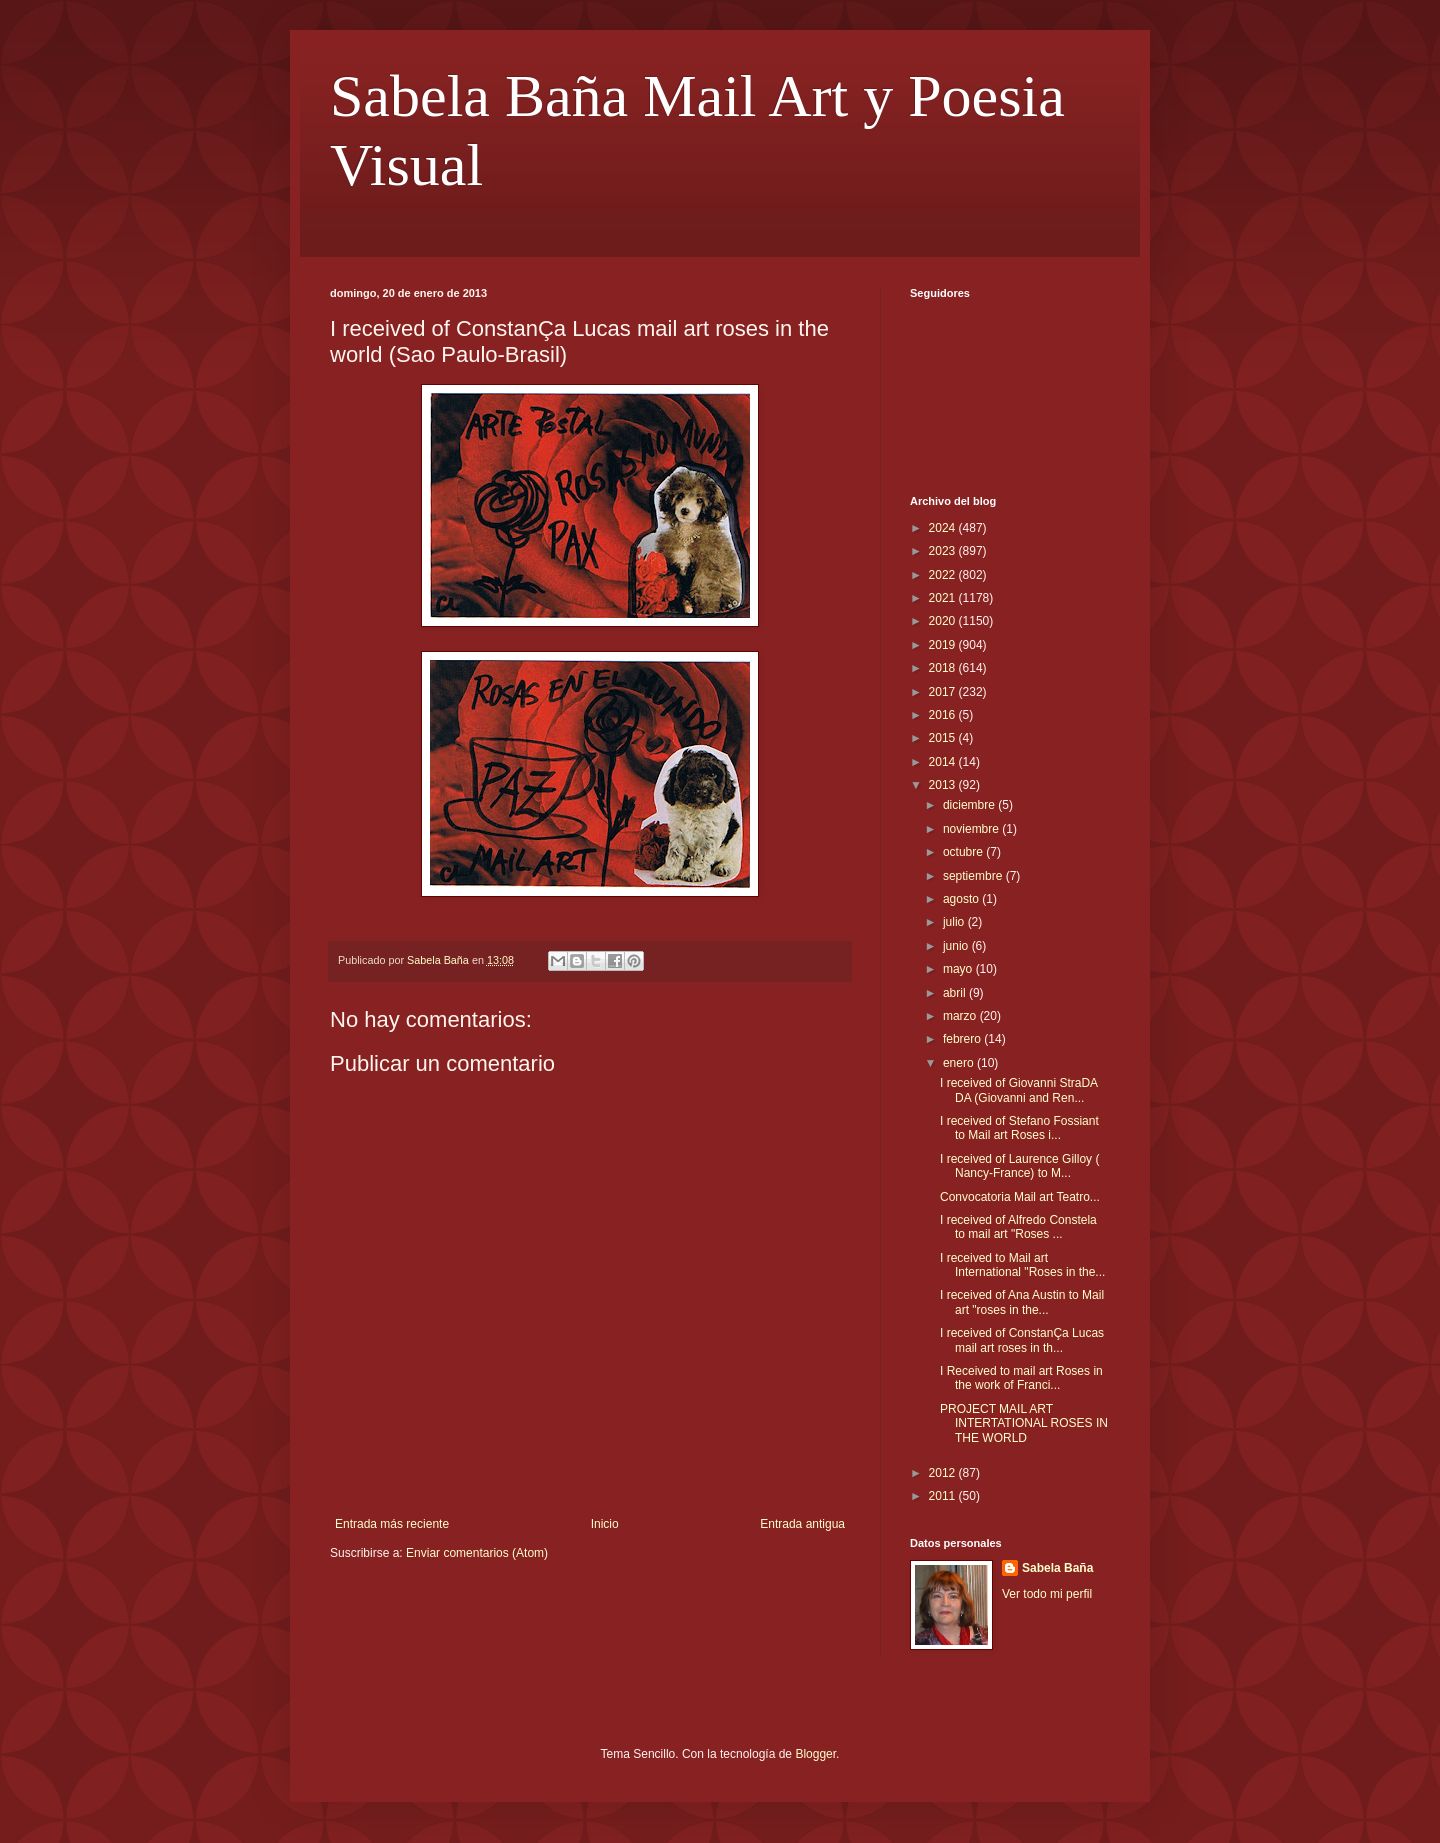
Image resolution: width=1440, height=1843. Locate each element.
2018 (944, 668)
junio (957, 946)
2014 (944, 762)
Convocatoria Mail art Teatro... (1020, 1197)
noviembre (972, 829)
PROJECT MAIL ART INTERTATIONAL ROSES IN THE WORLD (1024, 1423)
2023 (944, 551)
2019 (944, 645)
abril (956, 993)
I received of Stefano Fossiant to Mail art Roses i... (1019, 1128)
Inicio (605, 1524)
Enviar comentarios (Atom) (477, 1553)
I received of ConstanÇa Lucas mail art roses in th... (1022, 1340)
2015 (944, 738)
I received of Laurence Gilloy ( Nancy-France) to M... (1019, 1166)
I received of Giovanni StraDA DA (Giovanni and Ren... (1018, 1090)
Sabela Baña (1057, 1568)
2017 (944, 692)
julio (955, 922)
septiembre (974, 876)
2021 (944, 598)
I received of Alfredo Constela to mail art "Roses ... (1018, 1227)
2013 (944, 785)
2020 (944, 621)
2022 (944, 575)
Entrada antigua (802, 1524)
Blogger (815, 1754)
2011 (944, 1496)
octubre (964, 852)
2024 (944, 528)
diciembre (970, 805)
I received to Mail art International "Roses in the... (1022, 1265)
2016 (944, 715)
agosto (962, 899)
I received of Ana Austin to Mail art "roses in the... (1022, 1302)
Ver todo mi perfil (1047, 1594)
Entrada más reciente (392, 1524)
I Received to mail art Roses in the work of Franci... (1021, 1378)
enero (960, 1063)
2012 (944, 1473)
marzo (961, 1016)
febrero (963, 1039)
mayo (959, 969)
